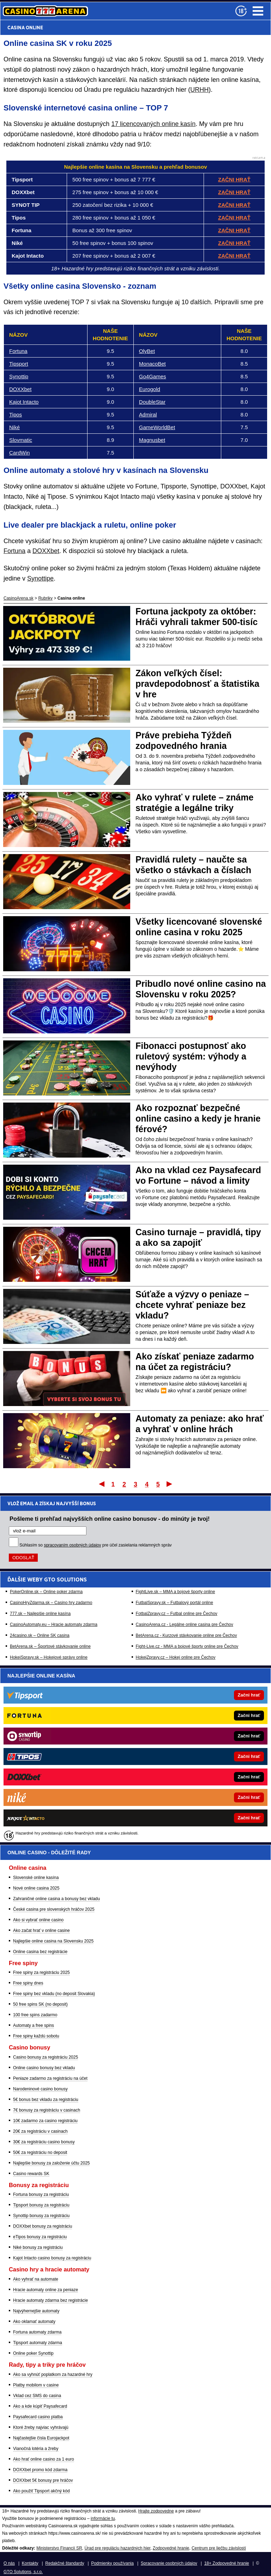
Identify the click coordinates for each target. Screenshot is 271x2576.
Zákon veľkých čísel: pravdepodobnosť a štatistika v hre (197, 683)
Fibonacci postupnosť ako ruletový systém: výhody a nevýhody (191, 1056)
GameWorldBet (157, 427)
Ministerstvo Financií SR (59, 2548)
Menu (258, 11)
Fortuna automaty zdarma (37, 2332)
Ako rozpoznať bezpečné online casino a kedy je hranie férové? (198, 1118)
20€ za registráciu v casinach (40, 2131)
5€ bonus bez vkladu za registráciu (45, 2099)
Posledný (170, 1483)
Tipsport (18, 364)
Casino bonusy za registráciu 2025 (45, 2057)
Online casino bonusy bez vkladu (44, 2067)
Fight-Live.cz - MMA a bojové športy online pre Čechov (187, 1646)
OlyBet (147, 351)
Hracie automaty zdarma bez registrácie (50, 2300)
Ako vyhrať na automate (35, 2279)
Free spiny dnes (28, 1983)
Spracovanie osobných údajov (169, 2563)
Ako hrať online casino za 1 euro (43, 2459)
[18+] (241, 11)
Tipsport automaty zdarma (37, 2342)
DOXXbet (20, 389)
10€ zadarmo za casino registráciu (45, 2120)
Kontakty (30, 2563)
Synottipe (40, 578)
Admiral (148, 415)
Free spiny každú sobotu (36, 2036)
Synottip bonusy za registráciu (41, 2215)
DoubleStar (152, 402)
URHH (199, 89)
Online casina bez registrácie (40, 1951)
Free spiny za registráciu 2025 (41, 1972)
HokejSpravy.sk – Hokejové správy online (49, 1657)
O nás (9, 2563)
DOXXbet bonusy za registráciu (42, 2226)
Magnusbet (152, 440)
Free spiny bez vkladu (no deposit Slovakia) (54, 1993)
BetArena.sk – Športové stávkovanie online (50, 1646)
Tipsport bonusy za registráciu (41, 2205)
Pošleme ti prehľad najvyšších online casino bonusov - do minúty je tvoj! (110, 1518)
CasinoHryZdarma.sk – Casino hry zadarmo (51, 1602)
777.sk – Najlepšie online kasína (40, 1613)
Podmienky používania (112, 2563)
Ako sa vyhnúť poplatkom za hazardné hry (52, 2374)
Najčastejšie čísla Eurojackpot (41, 2438)
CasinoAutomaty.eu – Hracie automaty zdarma (53, 1624)
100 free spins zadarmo (35, 2014)
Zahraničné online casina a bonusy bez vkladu (56, 1898)
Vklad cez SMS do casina (37, 2395)
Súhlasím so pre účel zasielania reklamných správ (95, 1545)
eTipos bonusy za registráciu (40, 2236)
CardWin (19, 453)
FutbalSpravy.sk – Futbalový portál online (174, 1602)
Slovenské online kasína (36, 1877)
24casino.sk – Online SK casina (40, 1635)
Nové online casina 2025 (36, 1888)
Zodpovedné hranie (171, 2548)
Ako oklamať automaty (34, 2321)
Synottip (18, 376)
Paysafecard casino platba (38, 2416)
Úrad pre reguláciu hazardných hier (117, 2548)
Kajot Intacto (23, 402)
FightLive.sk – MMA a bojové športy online (175, 1591)
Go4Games (152, 376)
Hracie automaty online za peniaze (45, 2289)
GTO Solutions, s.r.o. (23, 2571)
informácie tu (103, 2518)
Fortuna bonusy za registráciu (41, 2194)
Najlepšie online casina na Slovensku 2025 (53, 1941)
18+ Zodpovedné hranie (226, 2563)
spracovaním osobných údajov (72, 1545)
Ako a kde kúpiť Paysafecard (40, 2406)
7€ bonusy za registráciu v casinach (46, 2110)
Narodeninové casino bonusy (40, 2088)
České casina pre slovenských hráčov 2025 (54, 1909)
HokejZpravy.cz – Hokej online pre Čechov (176, 1657)
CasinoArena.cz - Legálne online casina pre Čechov (184, 1624)
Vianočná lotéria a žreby (36, 2448)
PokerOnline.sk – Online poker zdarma (46, 1591)
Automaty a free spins (33, 2025)
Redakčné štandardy (64, 2563)
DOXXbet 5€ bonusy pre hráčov (43, 2480)
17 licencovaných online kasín (153, 123)
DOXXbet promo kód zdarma (40, 2469)
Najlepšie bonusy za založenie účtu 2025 (51, 2163)
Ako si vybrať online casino (38, 1919)
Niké (14, 427)
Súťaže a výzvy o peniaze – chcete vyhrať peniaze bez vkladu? (192, 1304)
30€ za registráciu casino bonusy (44, 2141)
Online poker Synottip (33, 2353)
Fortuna (18, 351)
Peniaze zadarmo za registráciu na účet (50, 2078)
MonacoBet (152, 364)
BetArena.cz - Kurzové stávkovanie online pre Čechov (186, 1635)
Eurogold (149, 389)
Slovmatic (20, 440)
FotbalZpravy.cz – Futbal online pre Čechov (176, 1613)
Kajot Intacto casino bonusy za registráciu (52, 2258)
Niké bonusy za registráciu (38, 2247)
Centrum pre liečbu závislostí (219, 2548)
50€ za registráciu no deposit (40, 2152)
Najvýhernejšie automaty (36, 2310)
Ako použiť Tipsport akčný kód (41, 2490)
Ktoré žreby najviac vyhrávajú (40, 2427)
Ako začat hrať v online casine (41, 1930)
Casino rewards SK (31, 2173)
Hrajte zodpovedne (156, 2511)
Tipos (15, 415)
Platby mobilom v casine (36, 2385)
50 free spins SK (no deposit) (40, 2004)
